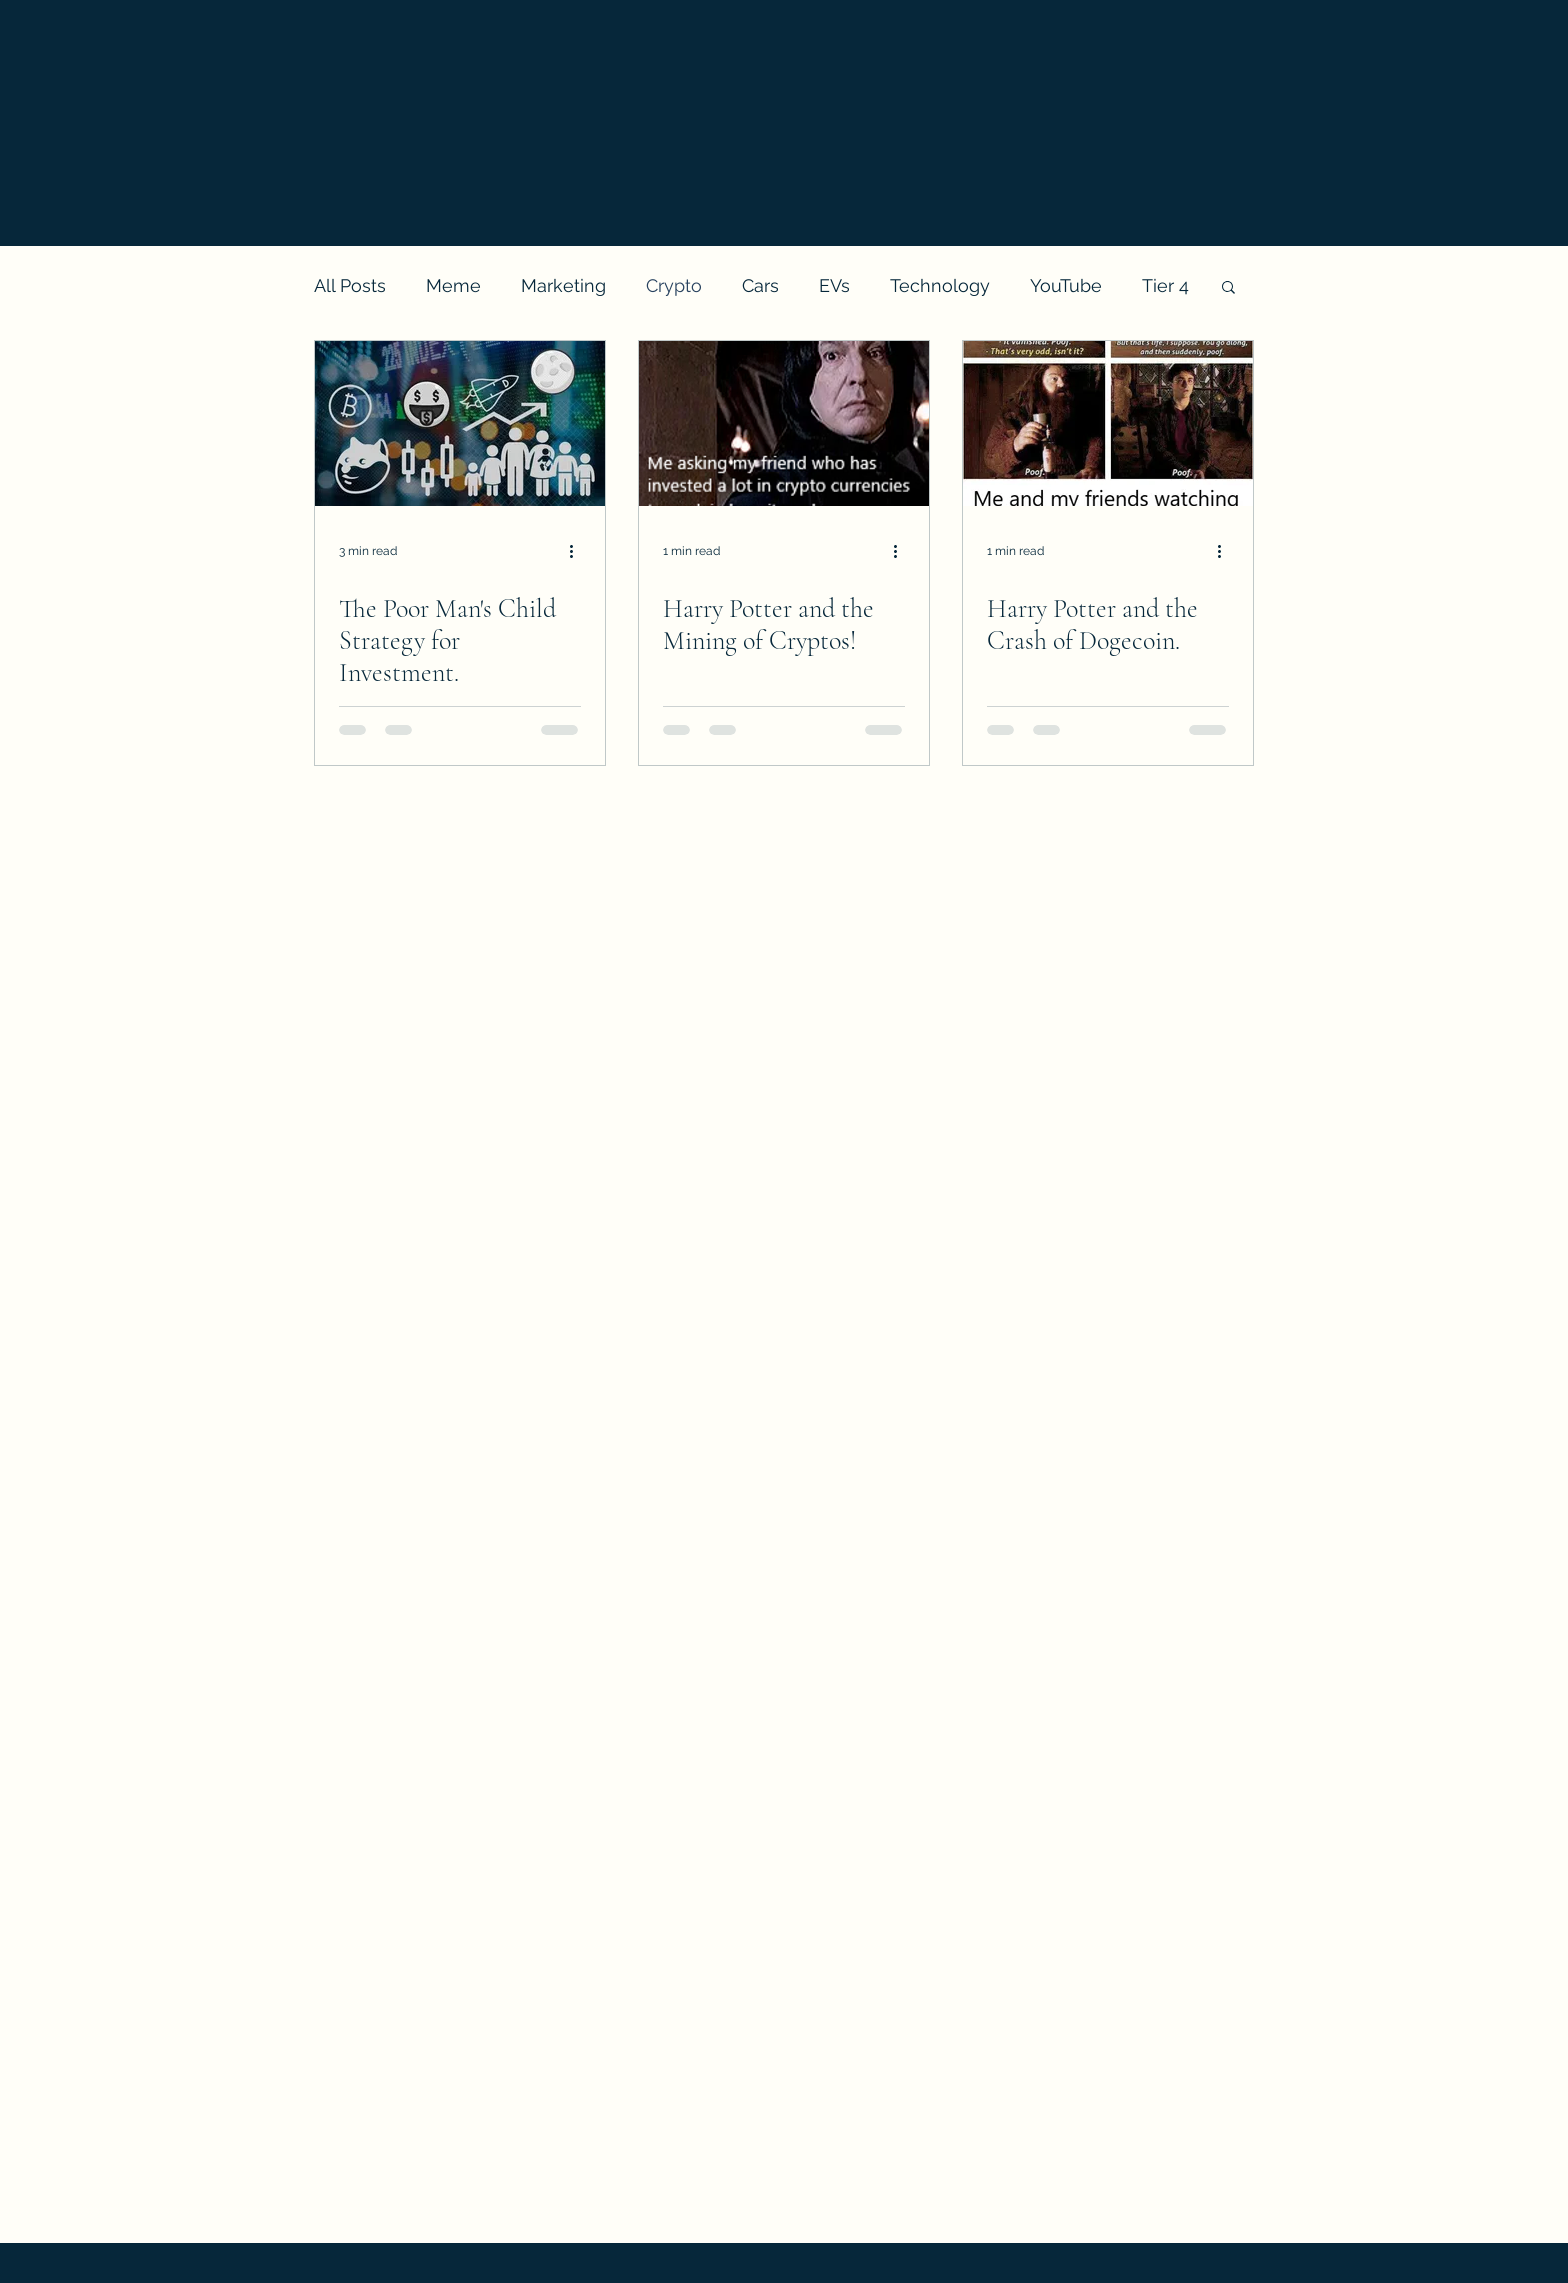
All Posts (350, 285)
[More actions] (578, 551)
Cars (760, 285)
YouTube (1066, 285)
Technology (940, 285)
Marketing (563, 285)
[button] (1228, 288)
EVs (834, 285)
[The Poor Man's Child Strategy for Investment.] (460, 423)
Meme (453, 285)
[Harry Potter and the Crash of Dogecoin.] (1108, 423)
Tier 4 (1165, 285)
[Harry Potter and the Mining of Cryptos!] (784, 423)
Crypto (674, 285)
